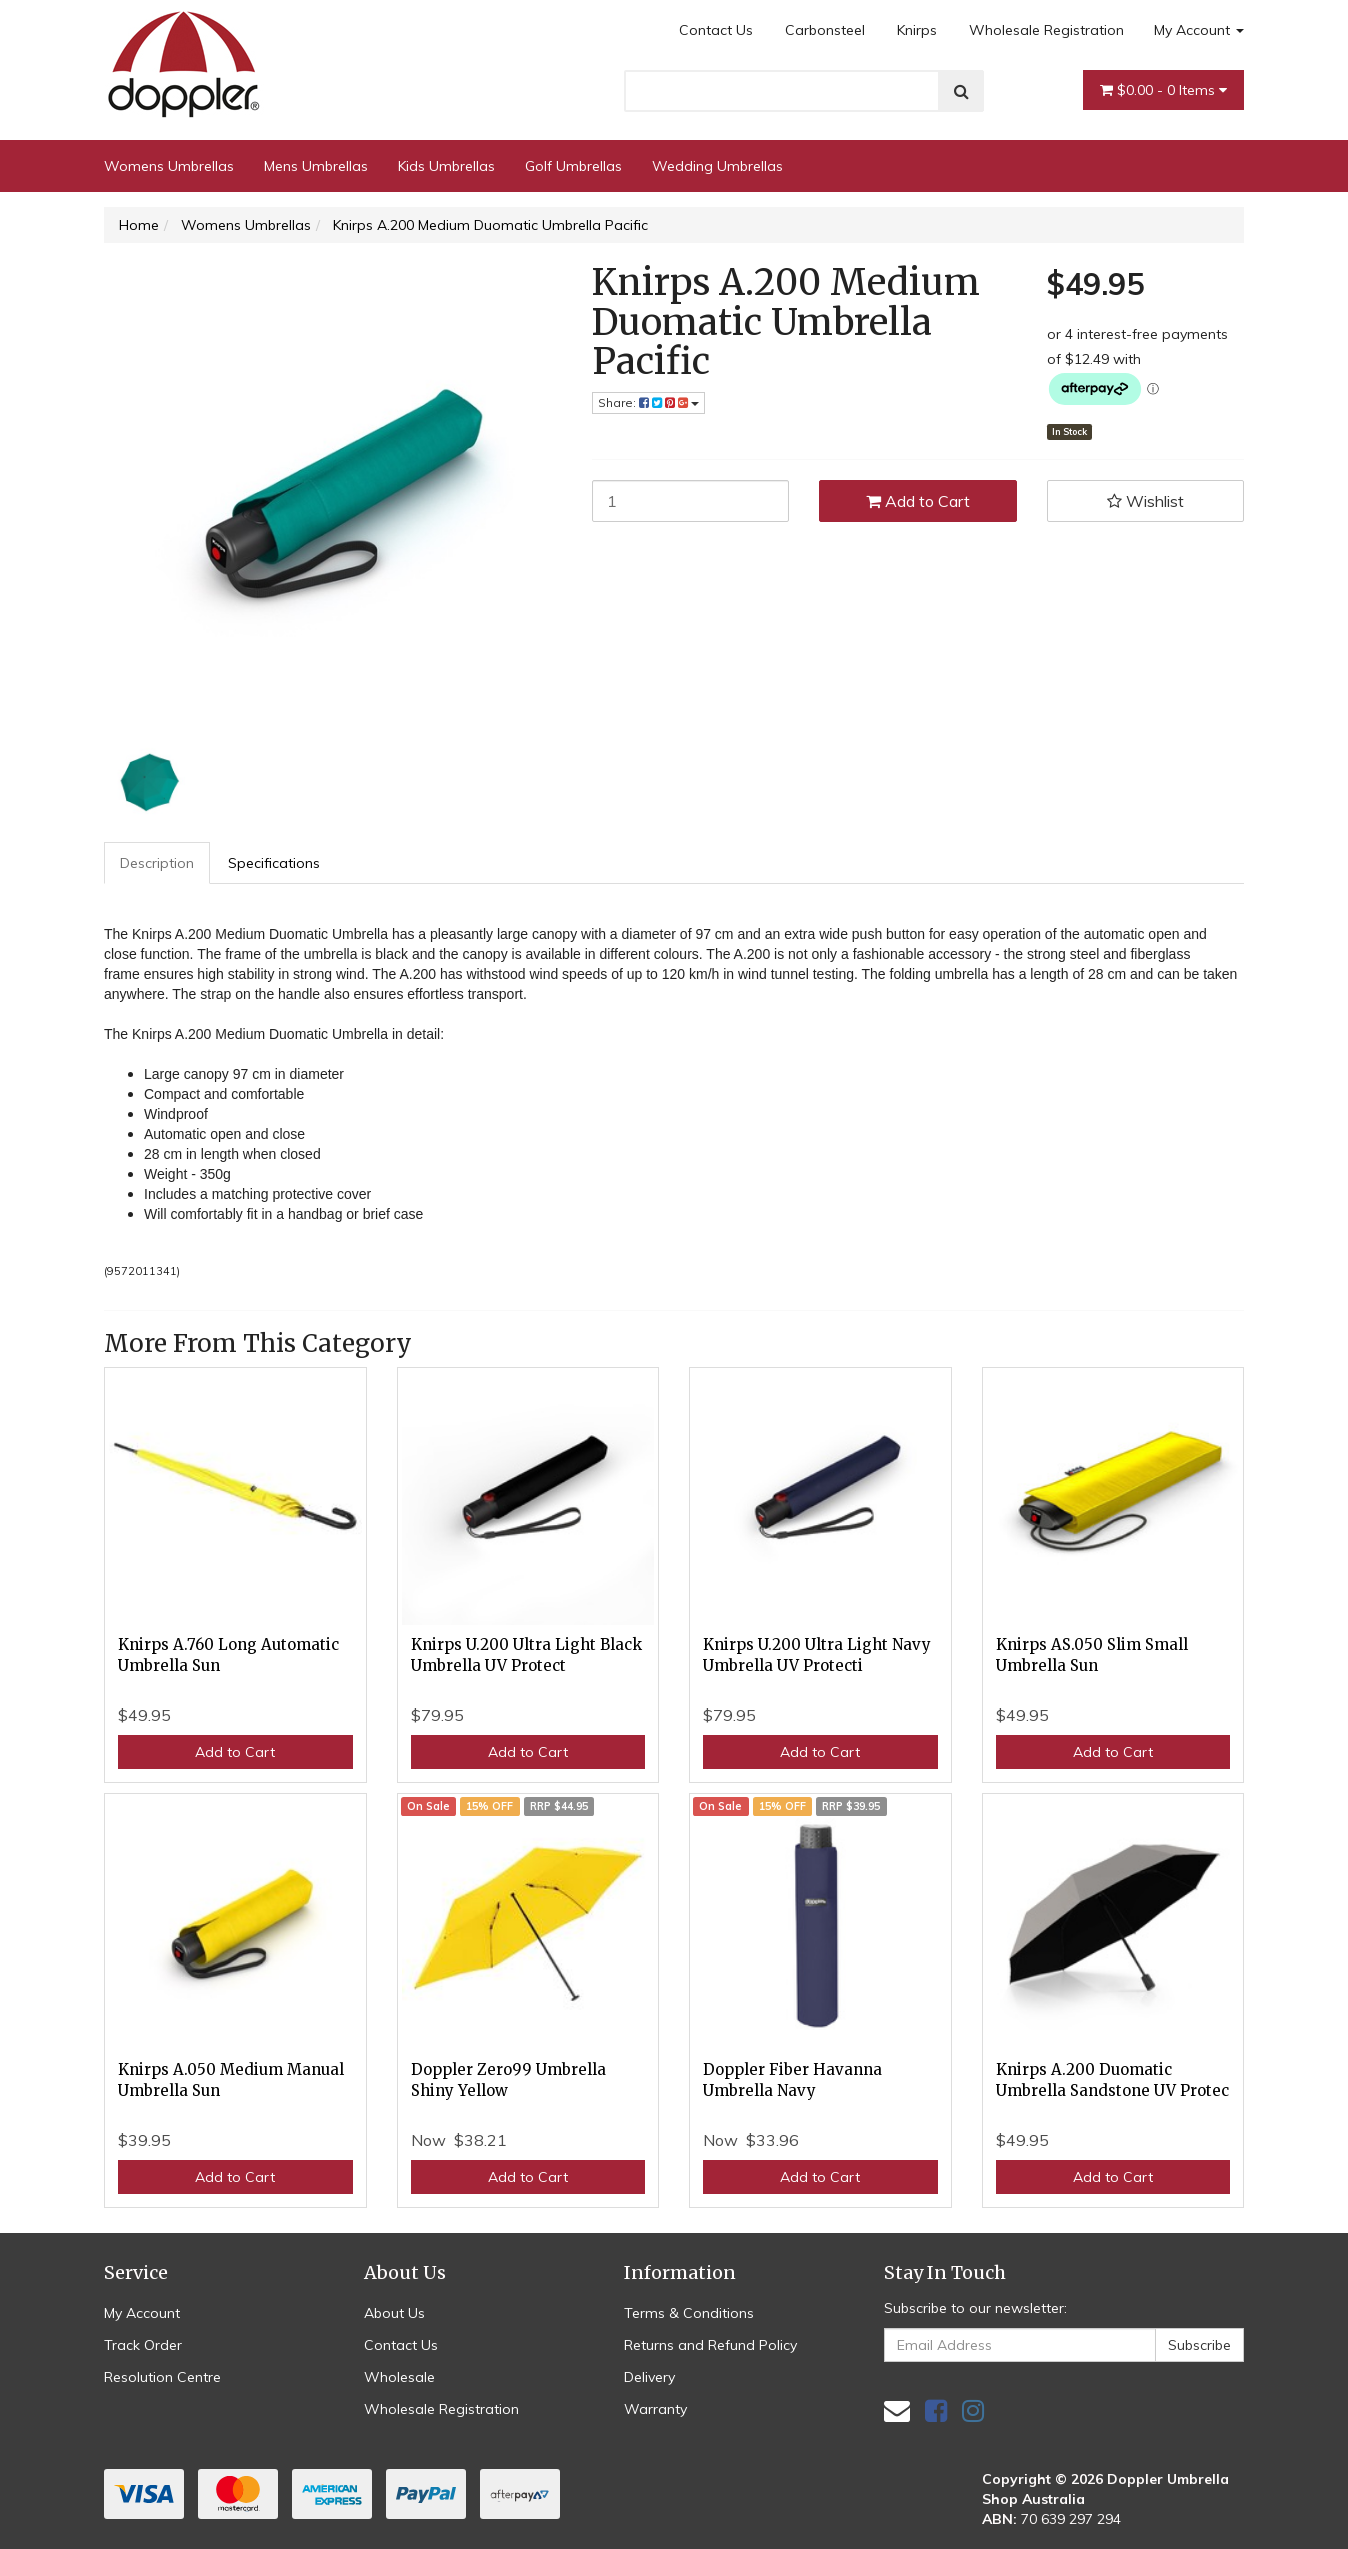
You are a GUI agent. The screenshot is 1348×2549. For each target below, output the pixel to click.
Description (157, 863)
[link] (936, 2410)
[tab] (158, 863)
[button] (1146, 501)
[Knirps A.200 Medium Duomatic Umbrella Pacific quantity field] (691, 501)
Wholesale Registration (1046, 30)
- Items (1163, 90)
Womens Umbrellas (169, 166)
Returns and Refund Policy (710, 2345)
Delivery (649, 2377)
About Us (394, 2313)
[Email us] (897, 2410)
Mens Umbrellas (316, 166)
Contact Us (716, 30)
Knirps (917, 30)
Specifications (274, 863)
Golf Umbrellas (573, 166)
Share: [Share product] (648, 402)
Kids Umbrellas (446, 166)
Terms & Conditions (689, 2313)
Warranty (655, 2409)
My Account (1199, 30)
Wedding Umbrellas (717, 166)
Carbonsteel (825, 30)
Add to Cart (918, 501)
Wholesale (399, 2377)
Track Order (143, 2345)
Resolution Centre (162, 2377)
